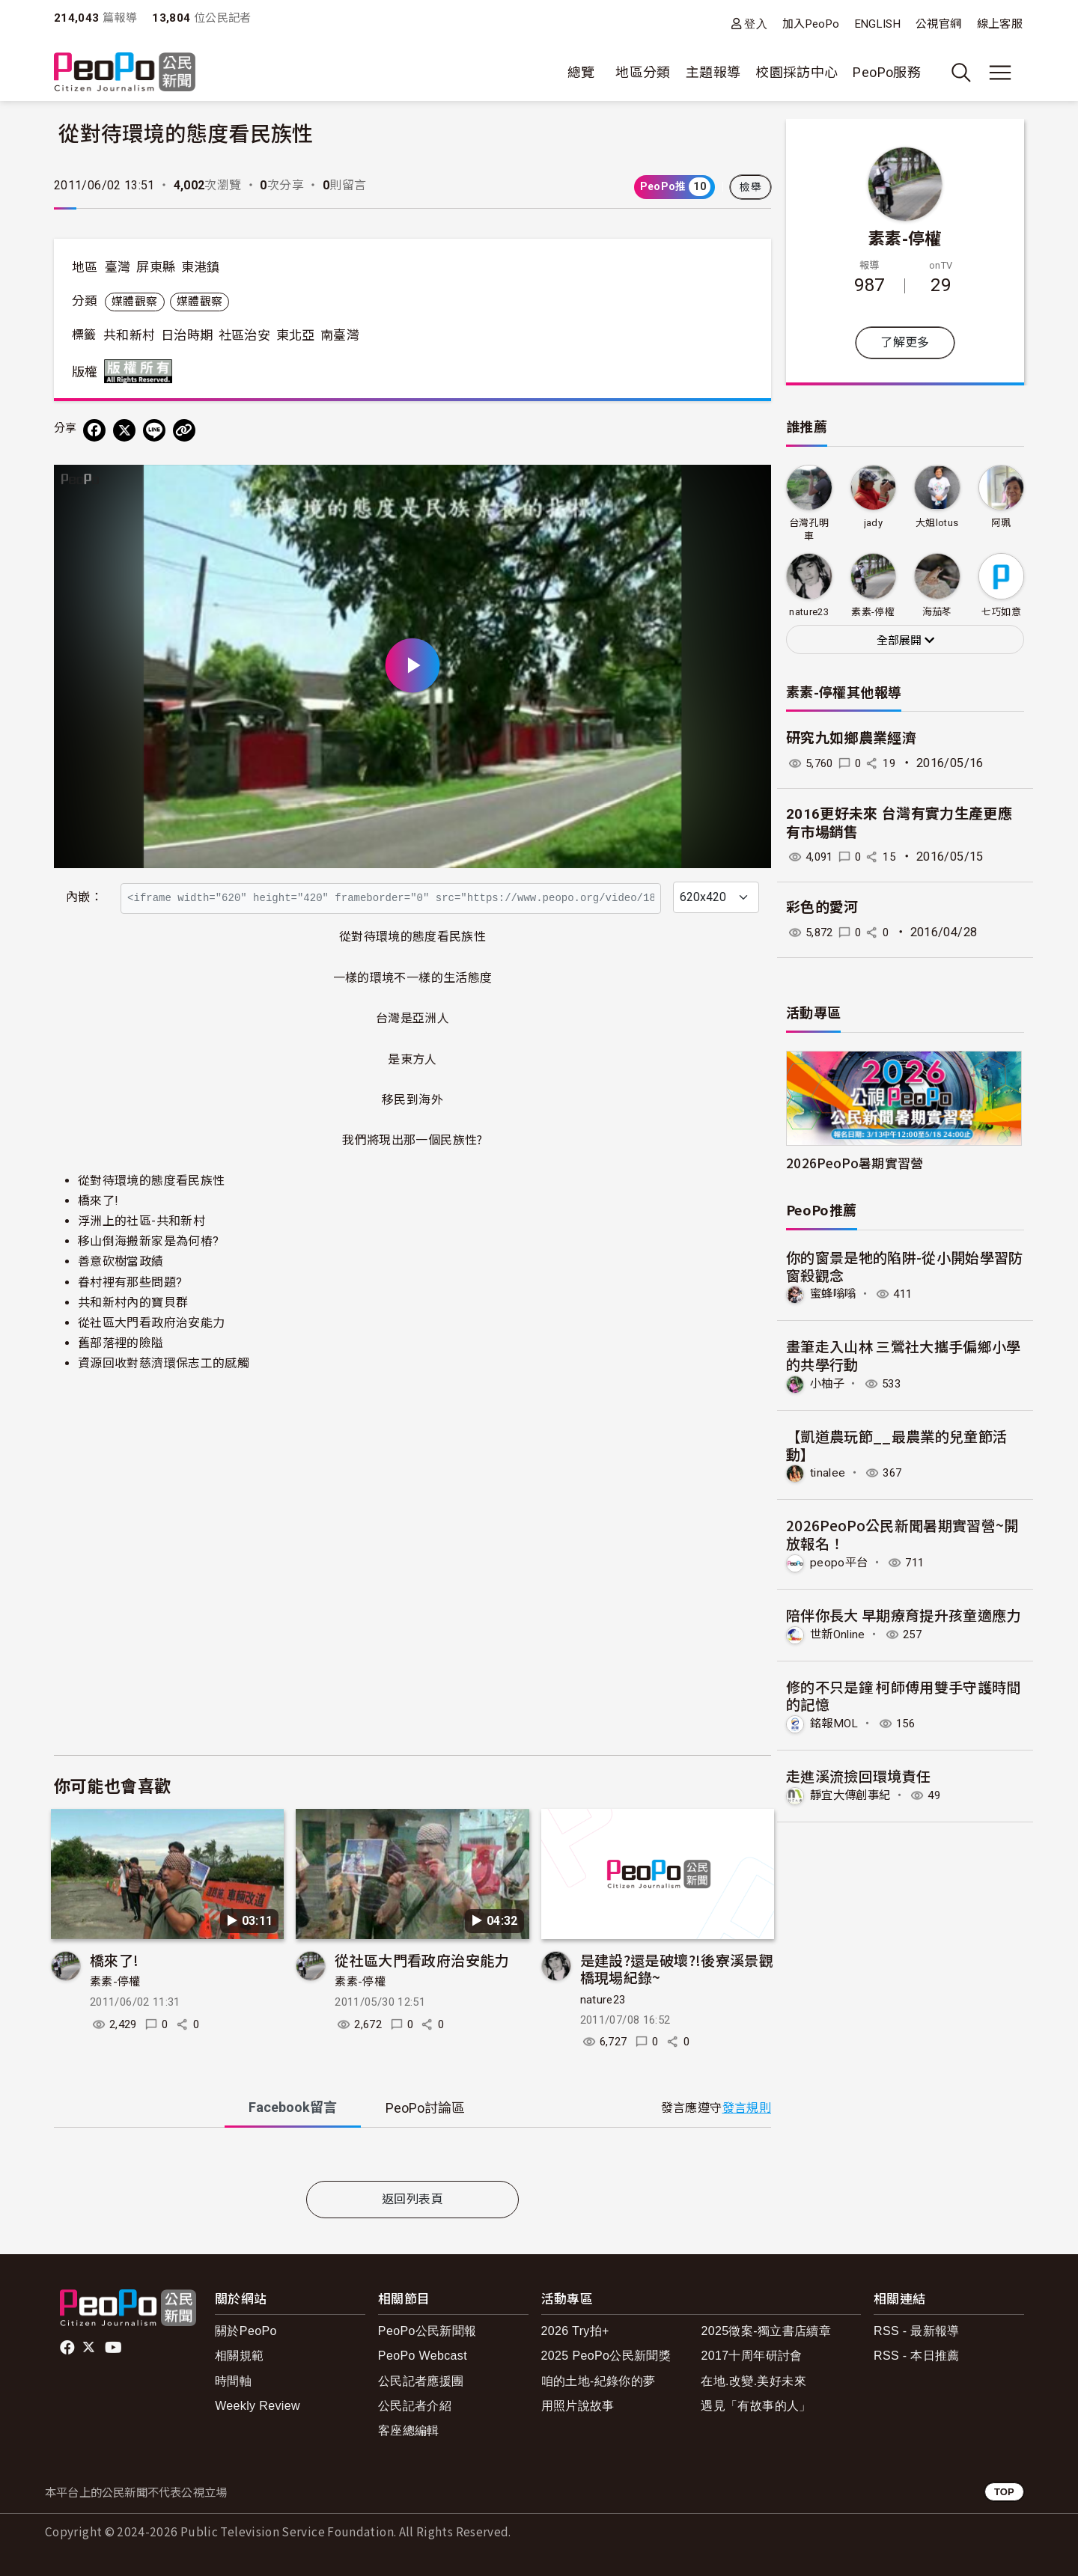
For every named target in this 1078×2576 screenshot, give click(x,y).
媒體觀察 (134, 301)
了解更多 (904, 342)
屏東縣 (155, 267)
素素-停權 (115, 1982)
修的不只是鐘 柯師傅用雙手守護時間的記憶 (903, 1694)
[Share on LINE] (154, 430)
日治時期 (187, 335)
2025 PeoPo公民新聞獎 (606, 2355)
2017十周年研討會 (751, 2355)
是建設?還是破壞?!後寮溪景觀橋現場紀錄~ (676, 1969)
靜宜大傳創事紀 (853, 1793)
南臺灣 (339, 335)
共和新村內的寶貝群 (133, 1302)
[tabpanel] (412, 2157)
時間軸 (233, 2381)
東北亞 (295, 335)
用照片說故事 (578, 2405)
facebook (68, 2347)
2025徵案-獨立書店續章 (766, 2331)
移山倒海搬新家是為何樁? (148, 1241)
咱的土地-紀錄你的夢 (598, 2381)
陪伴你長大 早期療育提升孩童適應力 (903, 1614)
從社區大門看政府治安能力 (151, 1323)
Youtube (114, 2347)
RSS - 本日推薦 (917, 2355)
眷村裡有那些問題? (130, 1282)
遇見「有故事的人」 (756, 2405)
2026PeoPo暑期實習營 (855, 1162)
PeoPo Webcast (422, 2355)
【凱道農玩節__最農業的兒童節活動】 (897, 1444)
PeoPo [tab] (425, 2108)
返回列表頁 (412, 2199)
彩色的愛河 (822, 907)
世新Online (839, 1633)
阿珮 (1001, 522)
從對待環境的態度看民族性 (151, 1180)
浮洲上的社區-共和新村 (141, 1221)
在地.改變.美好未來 (753, 2381)
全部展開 (905, 640)
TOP (1004, 2491)
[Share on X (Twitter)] (124, 430)
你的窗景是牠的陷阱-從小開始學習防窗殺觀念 (904, 1266)
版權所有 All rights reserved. (141, 371)
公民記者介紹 (414, 2405)
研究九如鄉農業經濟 (851, 738)
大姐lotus (937, 522)
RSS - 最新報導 (917, 2331)
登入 (755, 23)
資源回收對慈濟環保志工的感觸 (163, 1363)
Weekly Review (257, 2405)
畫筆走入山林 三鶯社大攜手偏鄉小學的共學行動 (903, 1355)
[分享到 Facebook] (94, 430)
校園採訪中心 (796, 72)
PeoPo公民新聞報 (427, 2331)
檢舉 (750, 187)
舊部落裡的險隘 (121, 1343)
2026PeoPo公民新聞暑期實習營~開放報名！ (902, 1534)
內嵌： (84, 897)
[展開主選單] (1000, 73)
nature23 (603, 1999)
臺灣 (118, 267)
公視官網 (938, 24)
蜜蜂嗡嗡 (834, 1294)
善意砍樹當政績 (121, 1261)
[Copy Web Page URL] (184, 430)
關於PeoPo (246, 2331)
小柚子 (828, 1383)
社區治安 (244, 335)
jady (873, 522)
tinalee (828, 1472)
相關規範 (239, 2355)
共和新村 (129, 335)
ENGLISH (878, 24)
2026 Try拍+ (575, 2331)
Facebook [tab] (293, 2107)
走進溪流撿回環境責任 (858, 1775)
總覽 (581, 72)
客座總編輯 (408, 2430)
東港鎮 (200, 267)
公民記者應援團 (421, 2381)
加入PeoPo (811, 24)
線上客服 (1000, 24)
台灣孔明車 (809, 529)
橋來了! (98, 1201)
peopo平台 (840, 1561)
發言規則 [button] (746, 2108)
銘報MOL (836, 1722)
